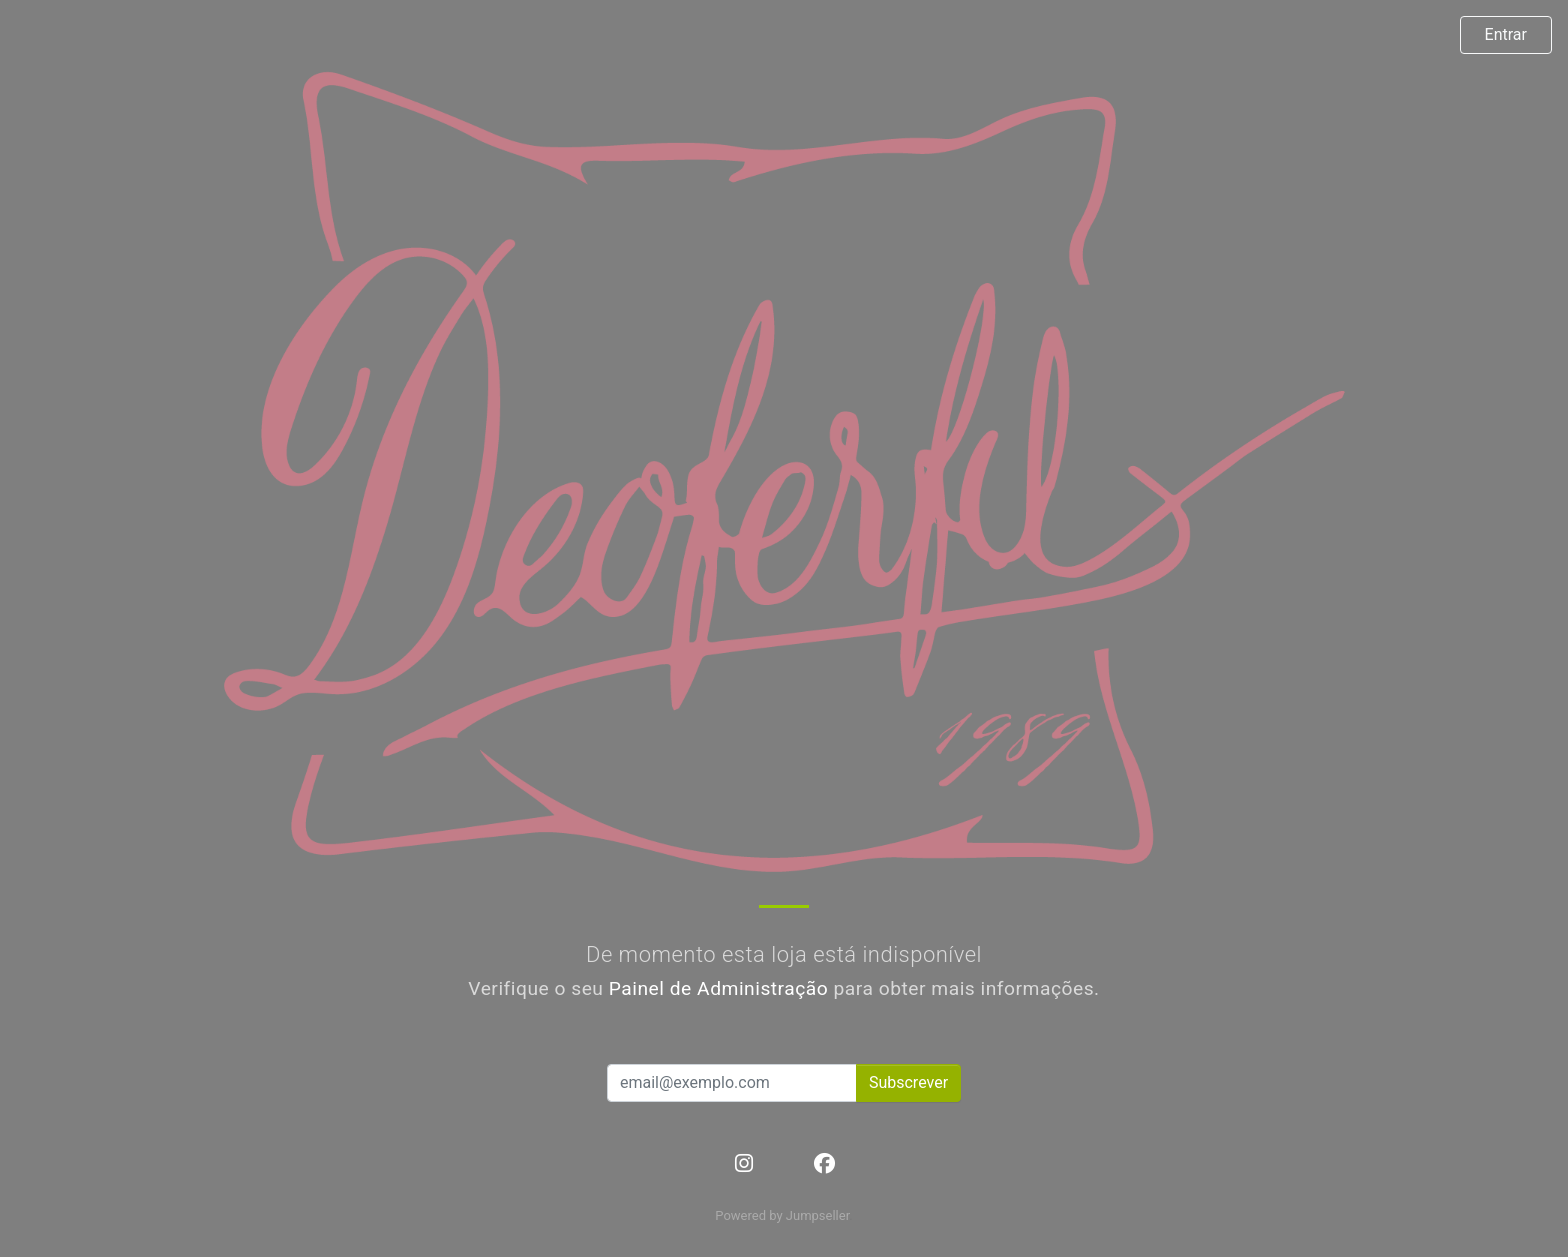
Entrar (1506, 34)
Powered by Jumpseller (782, 1215)
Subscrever (908, 1082)
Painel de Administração (719, 988)
